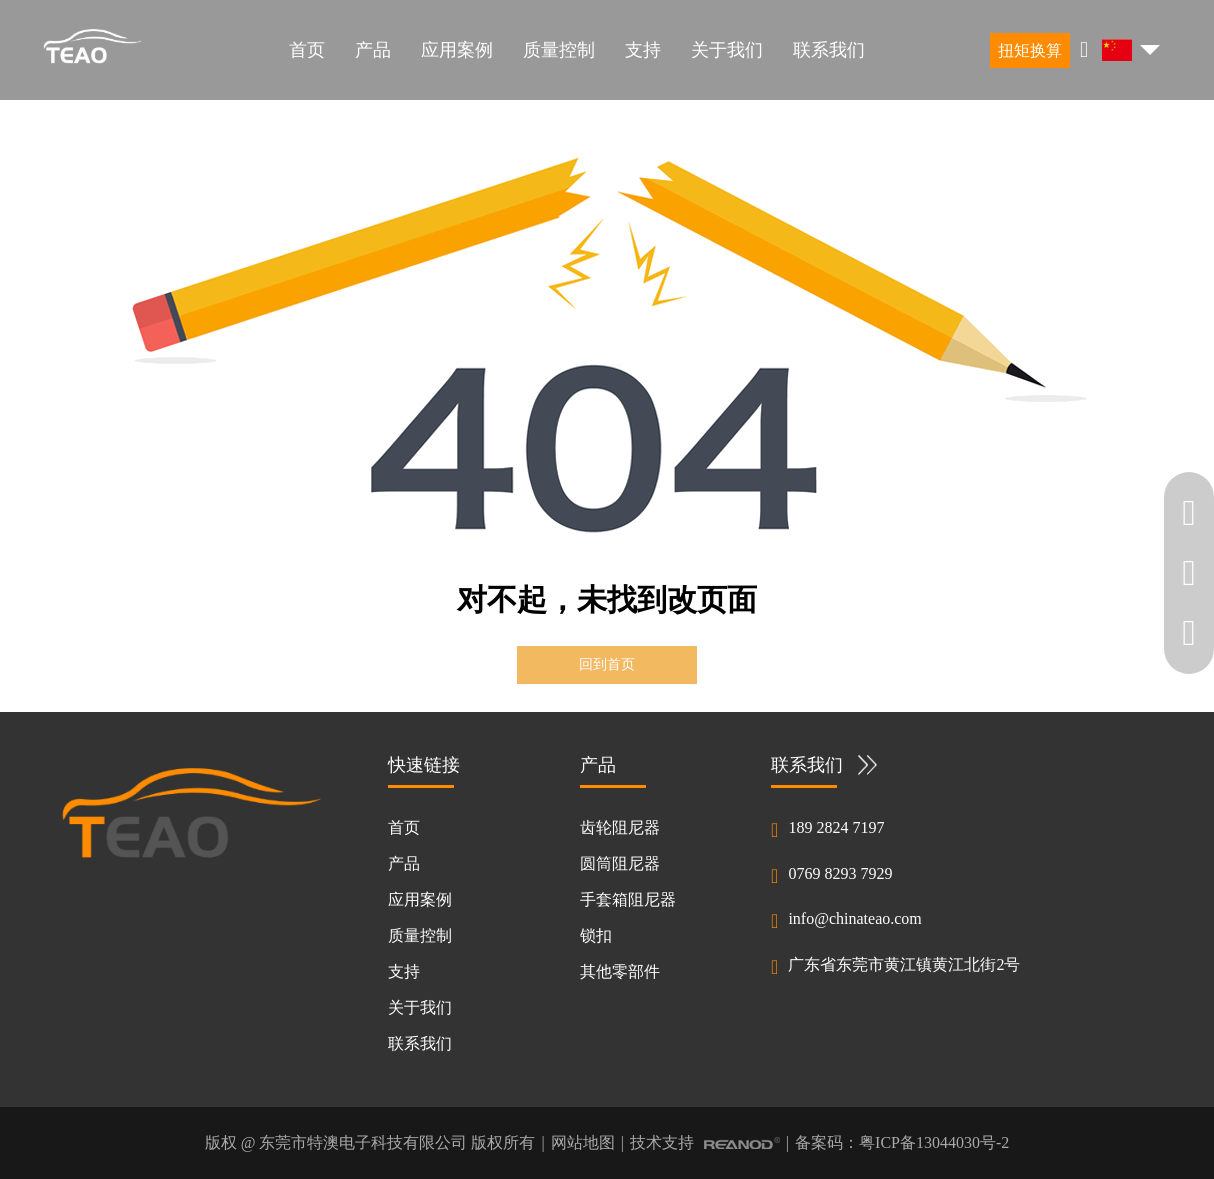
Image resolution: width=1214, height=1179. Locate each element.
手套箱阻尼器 (628, 899)
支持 (643, 50)
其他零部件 (620, 971)
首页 (307, 50)
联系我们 (829, 50)
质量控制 (559, 50)
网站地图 (583, 1142)
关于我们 (727, 50)
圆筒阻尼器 (620, 863)
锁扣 (596, 935)
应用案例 (457, 50)
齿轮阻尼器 (620, 827)
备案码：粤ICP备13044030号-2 (902, 1142)
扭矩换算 (1030, 50)
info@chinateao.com (854, 918)
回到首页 (607, 664)
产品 (373, 50)
